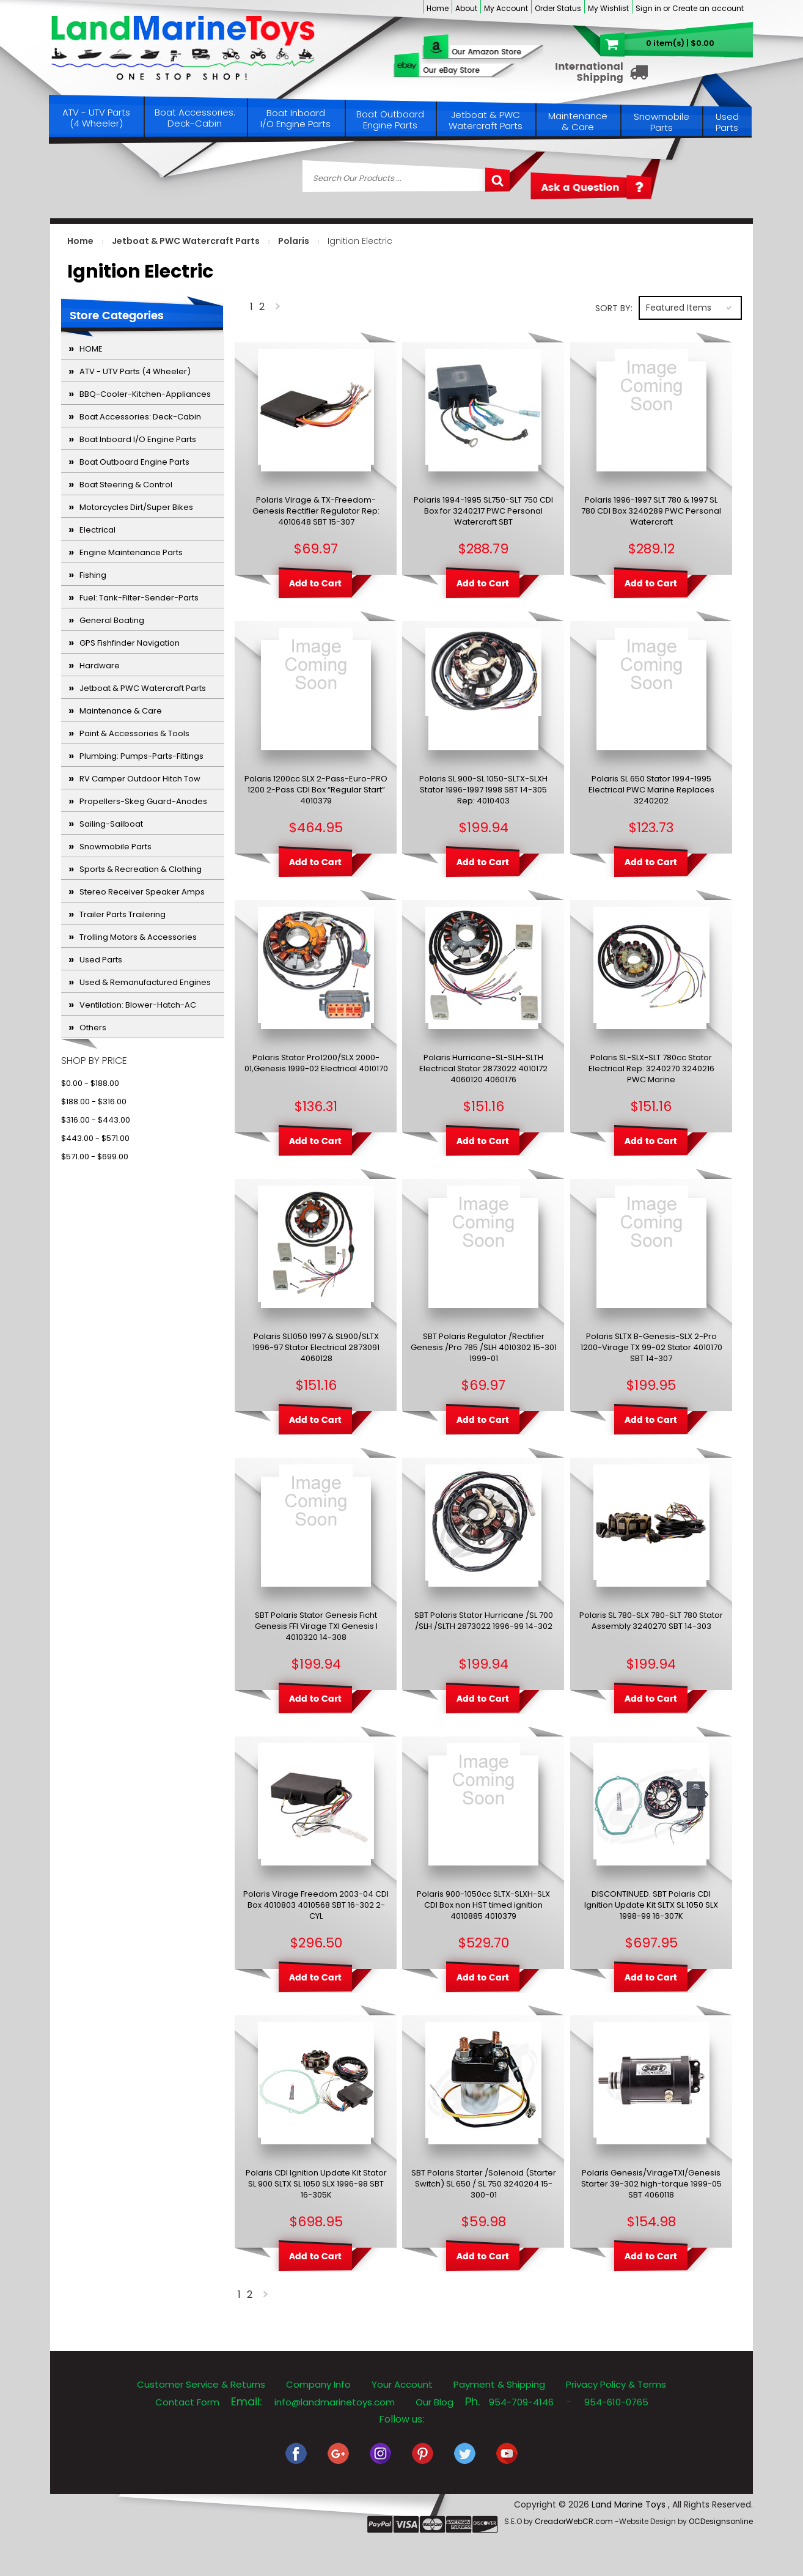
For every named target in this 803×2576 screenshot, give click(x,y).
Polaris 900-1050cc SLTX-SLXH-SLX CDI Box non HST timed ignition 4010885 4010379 (483, 1905)
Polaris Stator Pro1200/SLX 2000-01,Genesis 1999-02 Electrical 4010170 (316, 1063)
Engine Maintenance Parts (131, 552)
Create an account (708, 8)
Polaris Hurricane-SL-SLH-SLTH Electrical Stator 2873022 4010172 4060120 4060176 (483, 1068)
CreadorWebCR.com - (577, 2521)
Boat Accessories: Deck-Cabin (195, 118)
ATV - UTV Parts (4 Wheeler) (96, 118)
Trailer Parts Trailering (122, 914)
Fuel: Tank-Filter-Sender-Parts (139, 597)
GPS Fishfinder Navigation (129, 643)
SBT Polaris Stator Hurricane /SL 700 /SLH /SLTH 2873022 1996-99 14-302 (483, 1621)
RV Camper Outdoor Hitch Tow (139, 778)
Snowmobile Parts (661, 122)
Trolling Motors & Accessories (138, 937)
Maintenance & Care (577, 121)
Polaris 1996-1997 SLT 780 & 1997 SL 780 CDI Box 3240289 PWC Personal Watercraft (651, 511)
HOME (91, 349)
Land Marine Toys (630, 2504)
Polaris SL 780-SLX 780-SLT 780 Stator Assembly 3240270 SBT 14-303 (651, 1621)
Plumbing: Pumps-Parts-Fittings (141, 756)
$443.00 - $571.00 (95, 1138)
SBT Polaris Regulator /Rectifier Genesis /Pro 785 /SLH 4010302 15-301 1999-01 (484, 1347)
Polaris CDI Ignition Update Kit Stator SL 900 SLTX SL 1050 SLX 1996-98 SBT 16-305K (316, 2184)
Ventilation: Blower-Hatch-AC (137, 1005)
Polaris (293, 241)
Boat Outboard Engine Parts (390, 119)
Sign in (648, 8)
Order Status (558, 8)
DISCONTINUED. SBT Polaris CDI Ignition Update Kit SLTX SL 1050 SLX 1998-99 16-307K (651, 1905)
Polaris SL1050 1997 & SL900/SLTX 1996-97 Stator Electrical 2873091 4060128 (316, 1347)
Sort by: (613, 308)
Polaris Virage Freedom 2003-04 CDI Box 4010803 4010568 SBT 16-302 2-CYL (316, 1905)
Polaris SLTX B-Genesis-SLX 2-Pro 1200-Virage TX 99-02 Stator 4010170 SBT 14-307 (651, 1347)
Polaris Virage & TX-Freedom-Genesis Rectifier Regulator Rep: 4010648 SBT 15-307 (316, 511)
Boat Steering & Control (125, 484)
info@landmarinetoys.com (334, 2402)
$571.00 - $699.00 (94, 1156)
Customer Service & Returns (201, 2384)
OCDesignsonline (721, 2521)
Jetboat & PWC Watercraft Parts (485, 120)
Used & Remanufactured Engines (145, 982)
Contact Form (187, 2402)
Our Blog (434, 2402)
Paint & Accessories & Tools (134, 733)
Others (92, 1027)
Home (438, 8)
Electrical (97, 530)
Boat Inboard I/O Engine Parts (295, 118)
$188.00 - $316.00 (94, 1101)
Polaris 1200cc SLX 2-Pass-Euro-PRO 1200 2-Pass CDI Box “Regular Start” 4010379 (315, 789)
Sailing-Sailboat (111, 824)
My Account (506, 8)
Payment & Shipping (499, 2384)
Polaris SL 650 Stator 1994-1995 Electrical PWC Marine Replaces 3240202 (651, 789)
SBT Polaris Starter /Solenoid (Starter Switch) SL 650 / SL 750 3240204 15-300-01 (483, 2184)
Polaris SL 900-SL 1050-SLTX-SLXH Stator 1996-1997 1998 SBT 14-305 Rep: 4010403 (483, 789)
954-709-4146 (521, 2402)
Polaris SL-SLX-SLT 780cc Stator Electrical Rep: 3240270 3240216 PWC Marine (651, 1068)
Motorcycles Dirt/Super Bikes (136, 507)
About (466, 8)
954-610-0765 (616, 2402)
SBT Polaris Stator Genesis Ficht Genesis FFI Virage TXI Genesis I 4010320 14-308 (316, 1626)
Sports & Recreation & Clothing (140, 869)
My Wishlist (608, 8)
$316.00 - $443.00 (95, 1120)
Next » (279, 309)
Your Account (402, 2384)
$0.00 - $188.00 (90, 1083)
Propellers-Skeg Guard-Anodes (143, 801)
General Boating (111, 620)
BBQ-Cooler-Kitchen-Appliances (145, 394)
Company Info (318, 2384)
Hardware (99, 665)
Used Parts (727, 122)
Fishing (92, 575)
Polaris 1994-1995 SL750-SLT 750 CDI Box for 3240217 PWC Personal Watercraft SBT (483, 511)
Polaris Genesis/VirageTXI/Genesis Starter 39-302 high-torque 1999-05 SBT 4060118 (651, 2184)
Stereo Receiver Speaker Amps (142, 892)
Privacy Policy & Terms (616, 2384)
